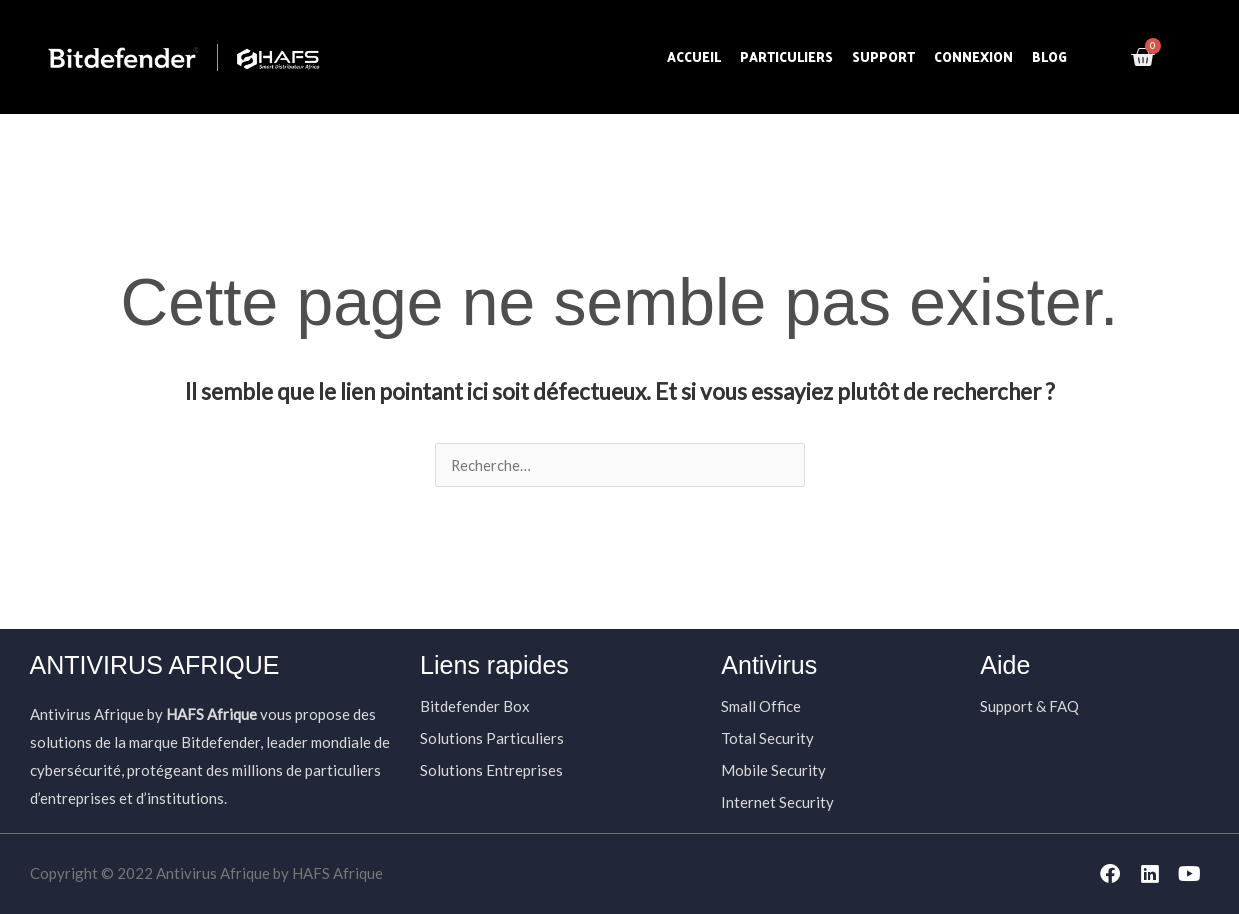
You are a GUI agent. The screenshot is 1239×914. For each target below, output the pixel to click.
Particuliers (786, 56)
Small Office (761, 706)
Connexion (973, 56)
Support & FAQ (1029, 706)
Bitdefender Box (475, 706)
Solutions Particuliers (492, 738)
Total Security (767, 738)
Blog (1049, 56)
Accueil (694, 56)
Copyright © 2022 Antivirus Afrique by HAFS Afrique (206, 873)
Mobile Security (773, 770)
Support (883, 56)
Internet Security (777, 802)
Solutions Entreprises (491, 770)
